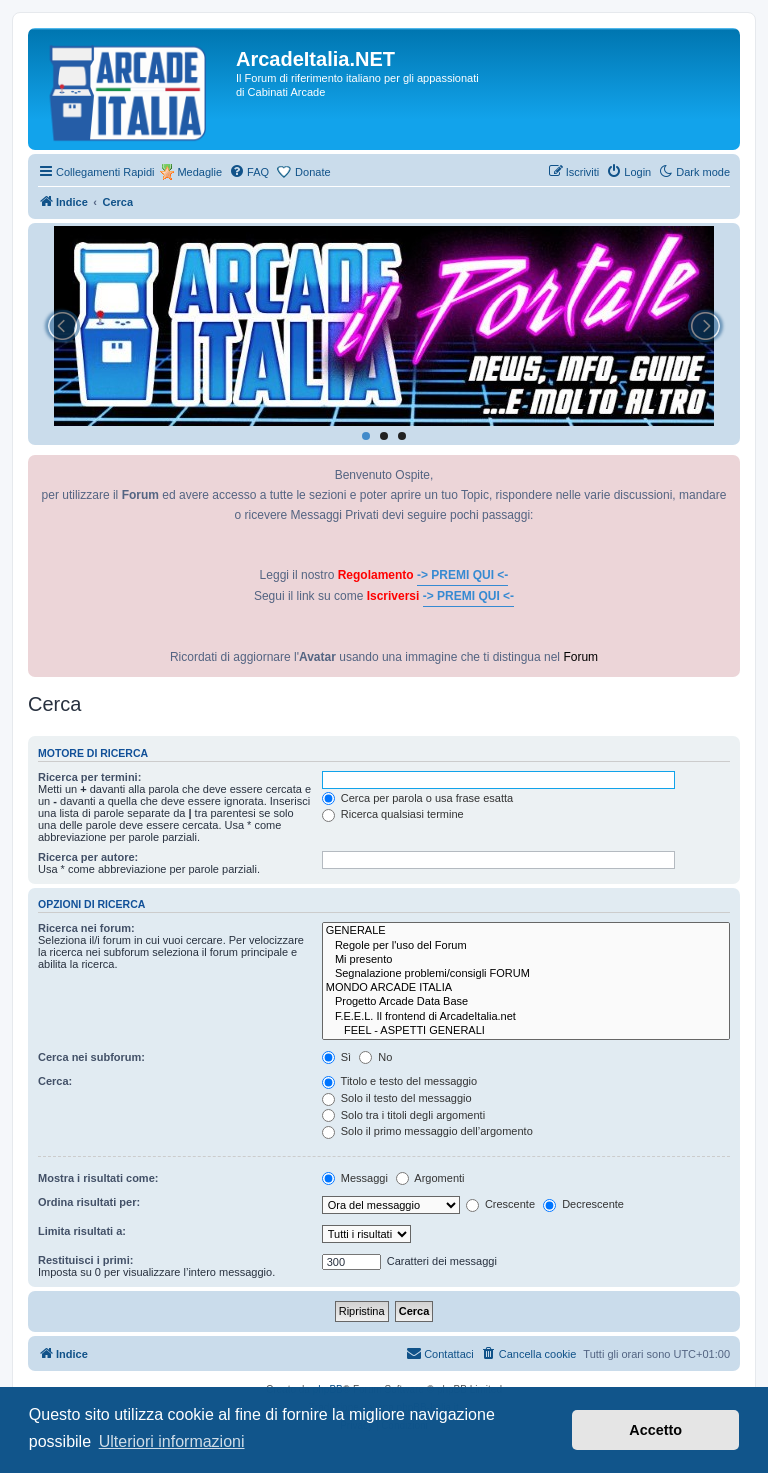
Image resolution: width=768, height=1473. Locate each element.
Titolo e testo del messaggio (399, 1081)
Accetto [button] (655, 1430)
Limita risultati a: (82, 1231)
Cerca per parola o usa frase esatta (417, 798)
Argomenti (430, 1178)
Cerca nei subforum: (91, 1057)
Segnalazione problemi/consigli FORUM (526, 974)
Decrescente (583, 1204)
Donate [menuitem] (312, 172)
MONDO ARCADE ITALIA (526, 988)
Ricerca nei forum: (86, 928)
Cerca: (55, 1081)
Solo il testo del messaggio (397, 1098)
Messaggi (355, 1178)
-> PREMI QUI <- (462, 575)
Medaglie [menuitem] (199, 172)
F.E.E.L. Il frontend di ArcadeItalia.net (526, 1017)
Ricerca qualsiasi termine (393, 814)
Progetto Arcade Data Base (526, 1002)
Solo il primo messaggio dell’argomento (427, 1131)
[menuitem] (249, 172)
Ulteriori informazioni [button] (172, 1441)
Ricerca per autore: (88, 857)
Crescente (500, 1204)
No (375, 1057)
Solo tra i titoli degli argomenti (403, 1115)
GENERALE (526, 931)
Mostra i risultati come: (98, 1178)
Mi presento (526, 960)
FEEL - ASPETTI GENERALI (526, 1031)
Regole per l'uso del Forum (526, 946)
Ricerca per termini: (89, 777)
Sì (336, 1057)
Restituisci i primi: (85, 1260)
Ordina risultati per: (89, 1202)
